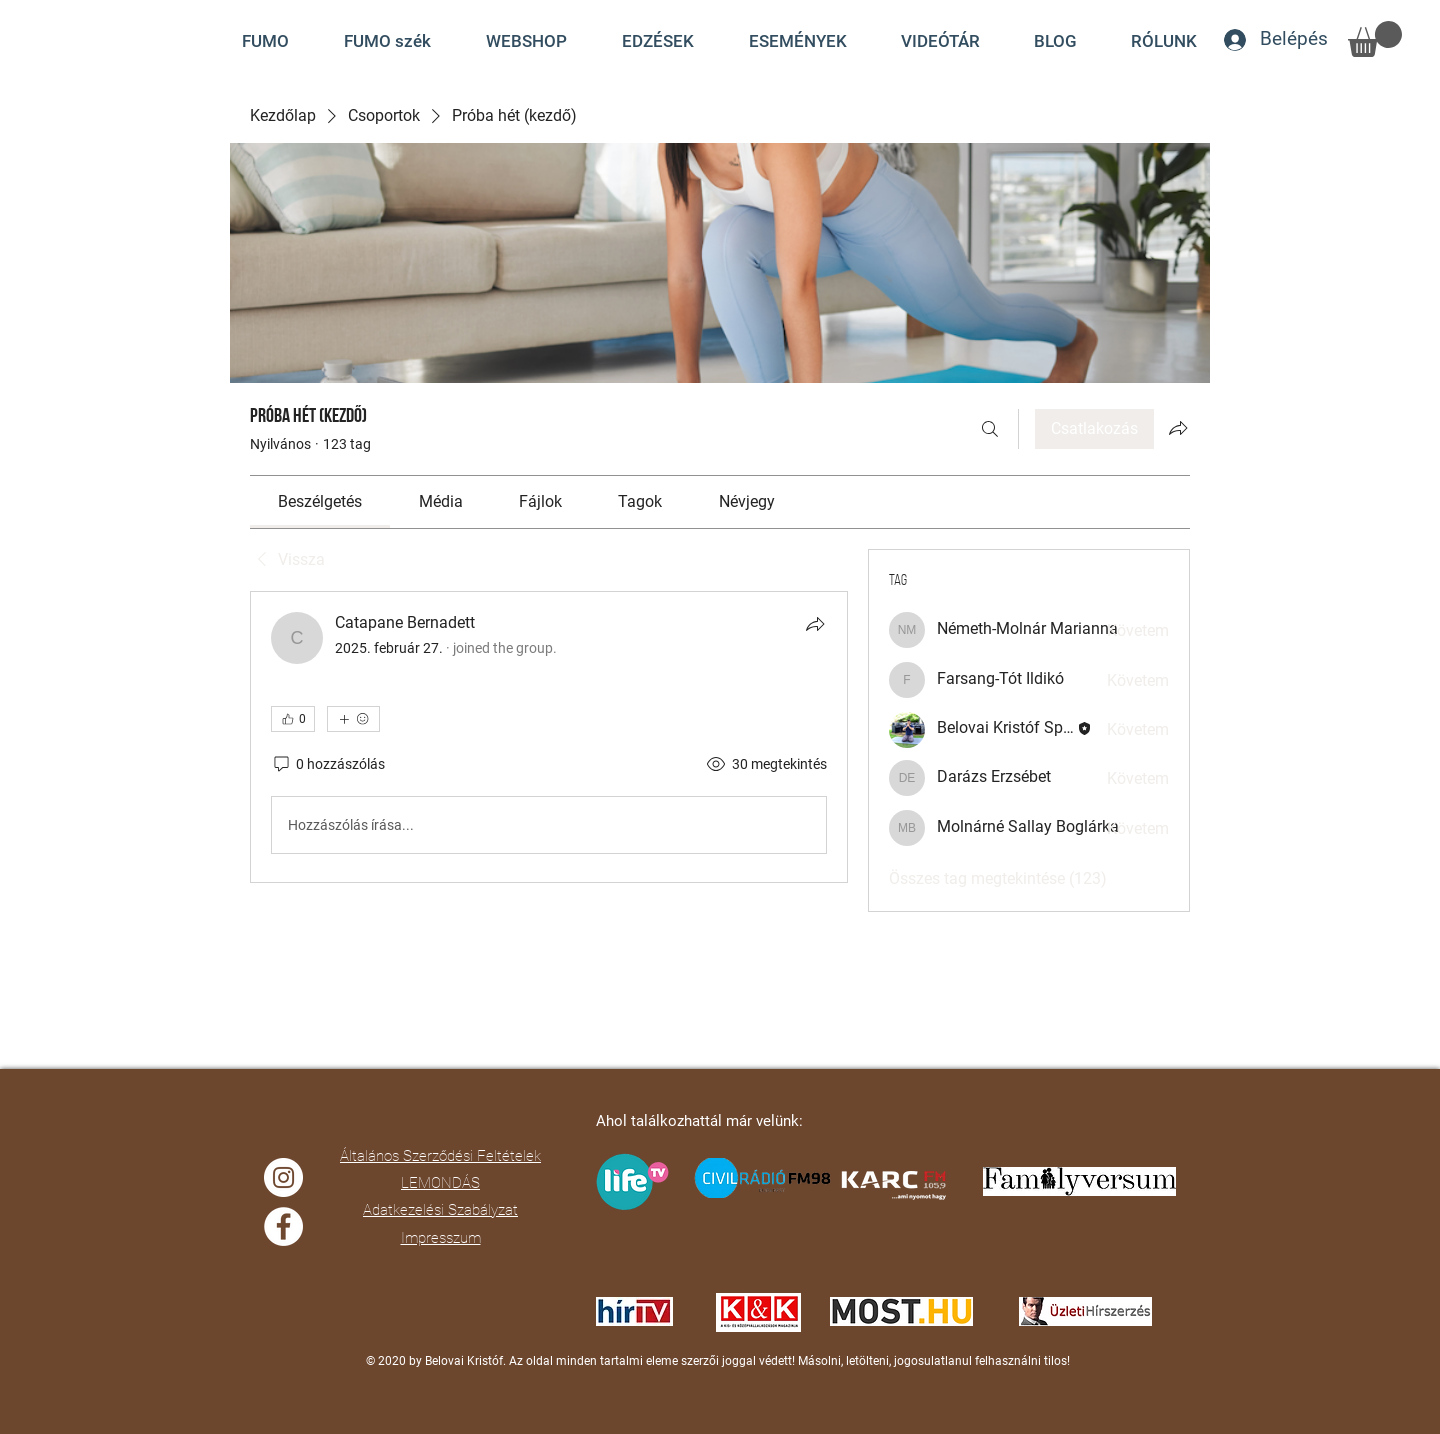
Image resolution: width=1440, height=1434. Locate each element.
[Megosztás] (815, 624)
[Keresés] (990, 429)
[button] (940, 41)
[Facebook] (283, 1226)
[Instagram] (283, 1177)
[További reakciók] (353, 719)
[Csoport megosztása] (1178, 428)
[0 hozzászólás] (328, 765)
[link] (320, 501)
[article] (549, 737)
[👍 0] (293, 719)
